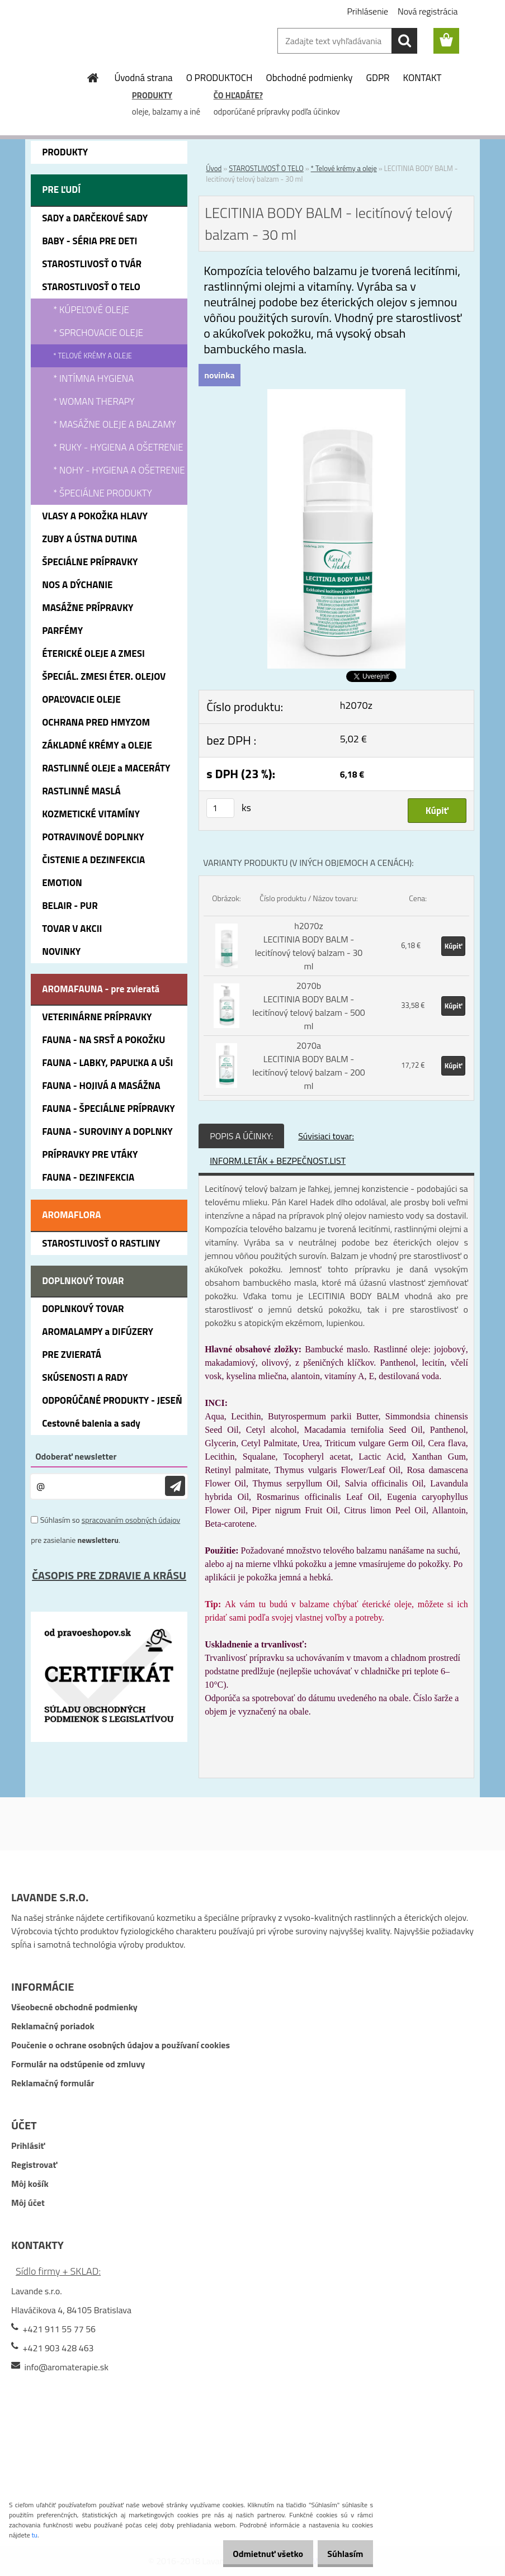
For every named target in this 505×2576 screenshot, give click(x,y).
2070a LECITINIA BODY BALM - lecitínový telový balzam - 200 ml (308, 1065)
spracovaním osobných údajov (131, 1520)
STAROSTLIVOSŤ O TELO (266, 168)
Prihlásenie (367, 11)
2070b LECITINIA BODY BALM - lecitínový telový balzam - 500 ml (308, 1006)
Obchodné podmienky (309, 77)
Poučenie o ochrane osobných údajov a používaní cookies (120, 2045)
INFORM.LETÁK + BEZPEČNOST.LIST (278, 1160)
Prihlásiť (28, 2145)
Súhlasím (341, 2553)
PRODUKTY (152, 95)
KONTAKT (422, 77)
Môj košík (30, 2183)
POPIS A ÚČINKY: (241, 1136)
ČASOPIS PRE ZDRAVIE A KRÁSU (109, 1575)
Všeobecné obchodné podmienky (74, 2007)
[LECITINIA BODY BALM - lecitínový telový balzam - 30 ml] (336, 395)
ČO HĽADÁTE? (238, 95)
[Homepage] (93, 78)
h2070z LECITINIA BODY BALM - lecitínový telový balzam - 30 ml (309, 946)
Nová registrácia (427, 11)
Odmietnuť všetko (255, 2553)
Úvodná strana (143, 77)
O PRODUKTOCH (219, 77)
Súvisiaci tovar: (326, 1136)
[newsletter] (175, 1486)
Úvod (213, 168)
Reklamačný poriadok (53, 2026)
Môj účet (28, 2202)
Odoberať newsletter (75, 1456)
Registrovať (34, 2164)
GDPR (378, 77)
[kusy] (220, 808)
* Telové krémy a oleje (344, 168)
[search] (404, 41)
